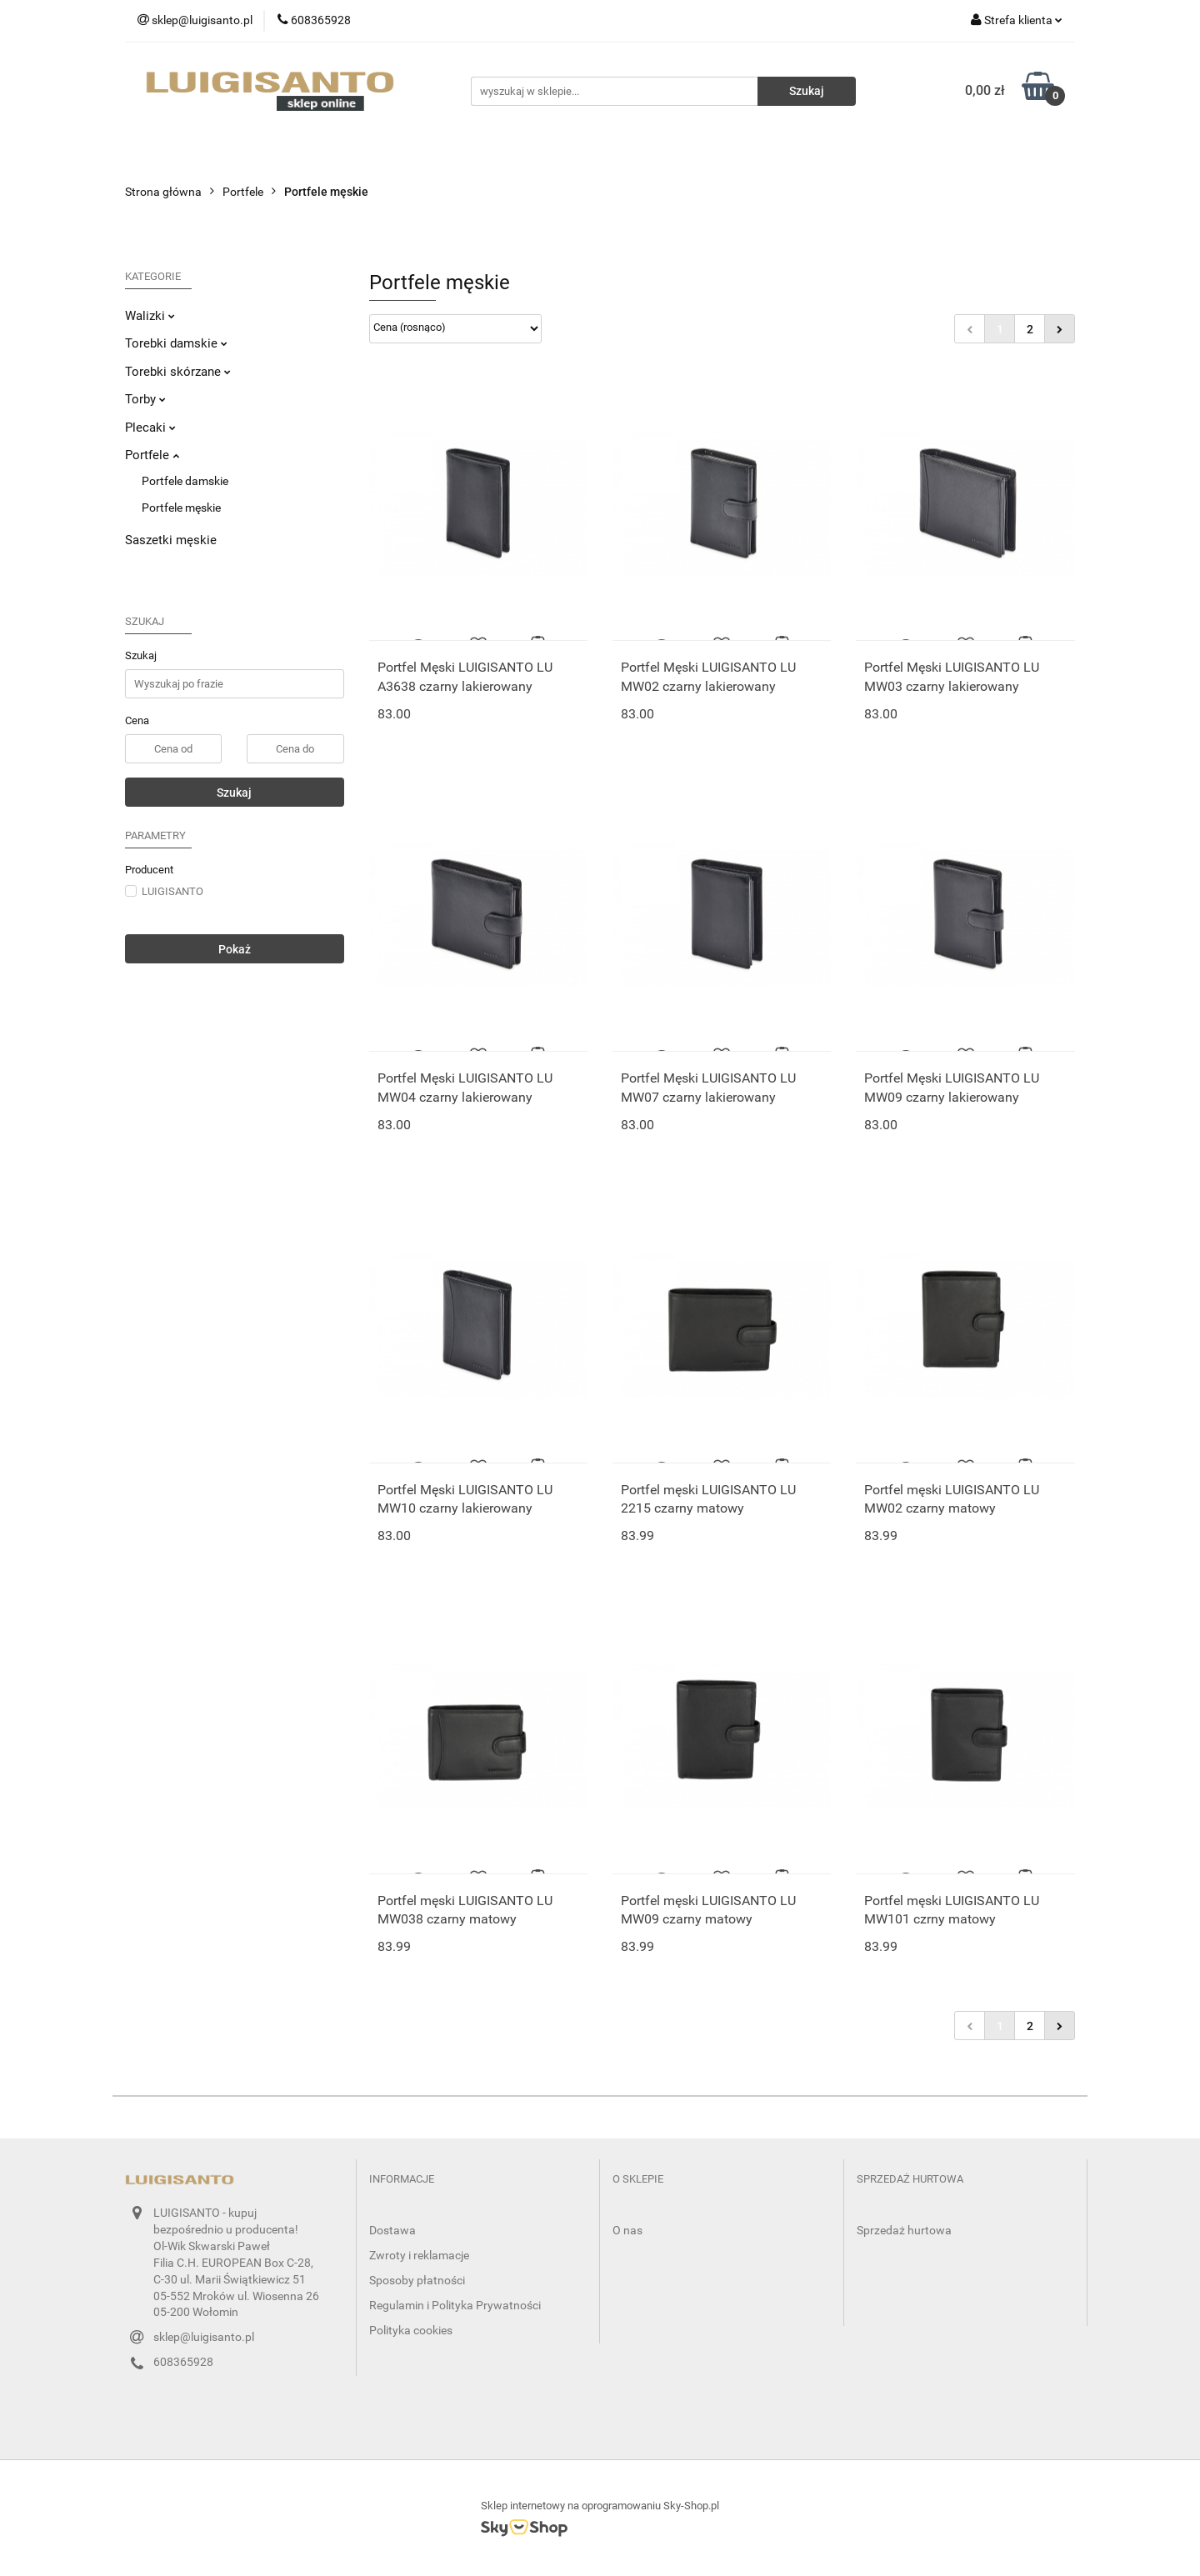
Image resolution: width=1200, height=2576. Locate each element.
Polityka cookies (410, 2330)
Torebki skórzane (178, 371)
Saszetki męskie (171, 540)
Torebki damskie (176, 343)
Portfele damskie (185, 481)
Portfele (152, 455)
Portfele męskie (181, 507)
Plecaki (150, 427)
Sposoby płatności (417, 2280)
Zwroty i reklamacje (419, 2255)
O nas (627, 2230)
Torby (145, 399)
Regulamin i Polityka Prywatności (455, 2305)
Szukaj (234, 792)
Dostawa (392, 2230)
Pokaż (234, 949)
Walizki (150, 315)
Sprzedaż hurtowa (904, 2230)
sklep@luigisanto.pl (203, 2336)
